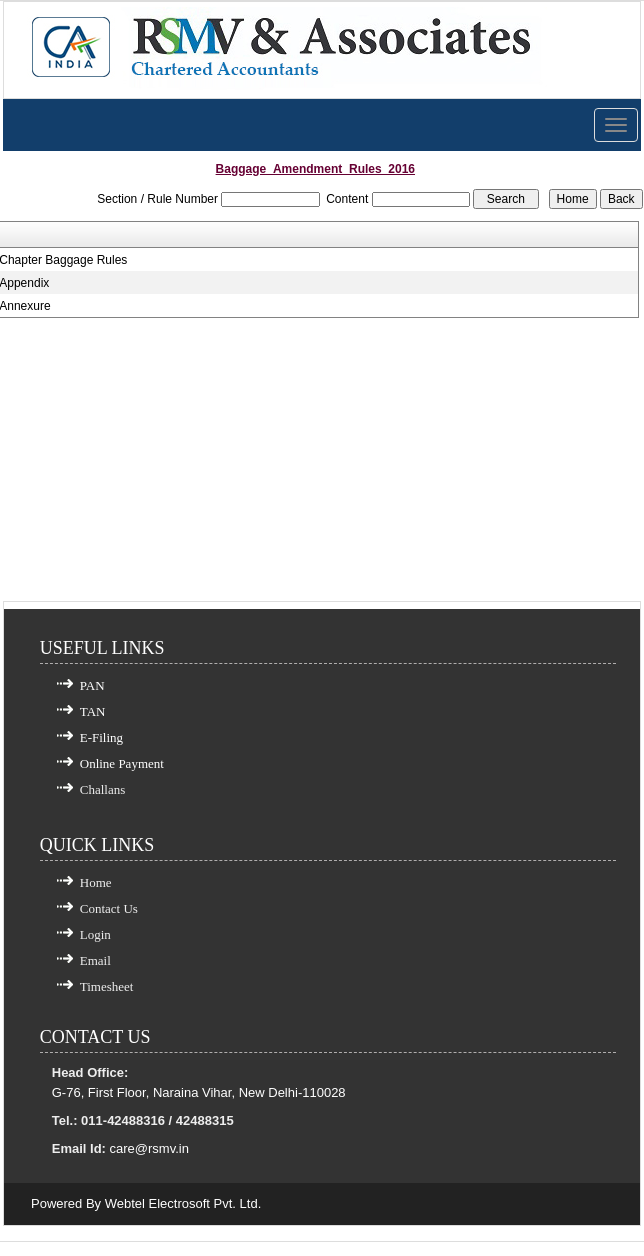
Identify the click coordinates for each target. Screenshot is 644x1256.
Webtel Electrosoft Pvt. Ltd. (183, 1203)
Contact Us (109, 908)
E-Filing (101, 737)
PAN (92, 685)
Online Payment (122, 763)
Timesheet (107, 986)
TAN (93, 711)
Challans (103, 789)
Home (96, 882)
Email (95, 960)
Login (95, 934)
